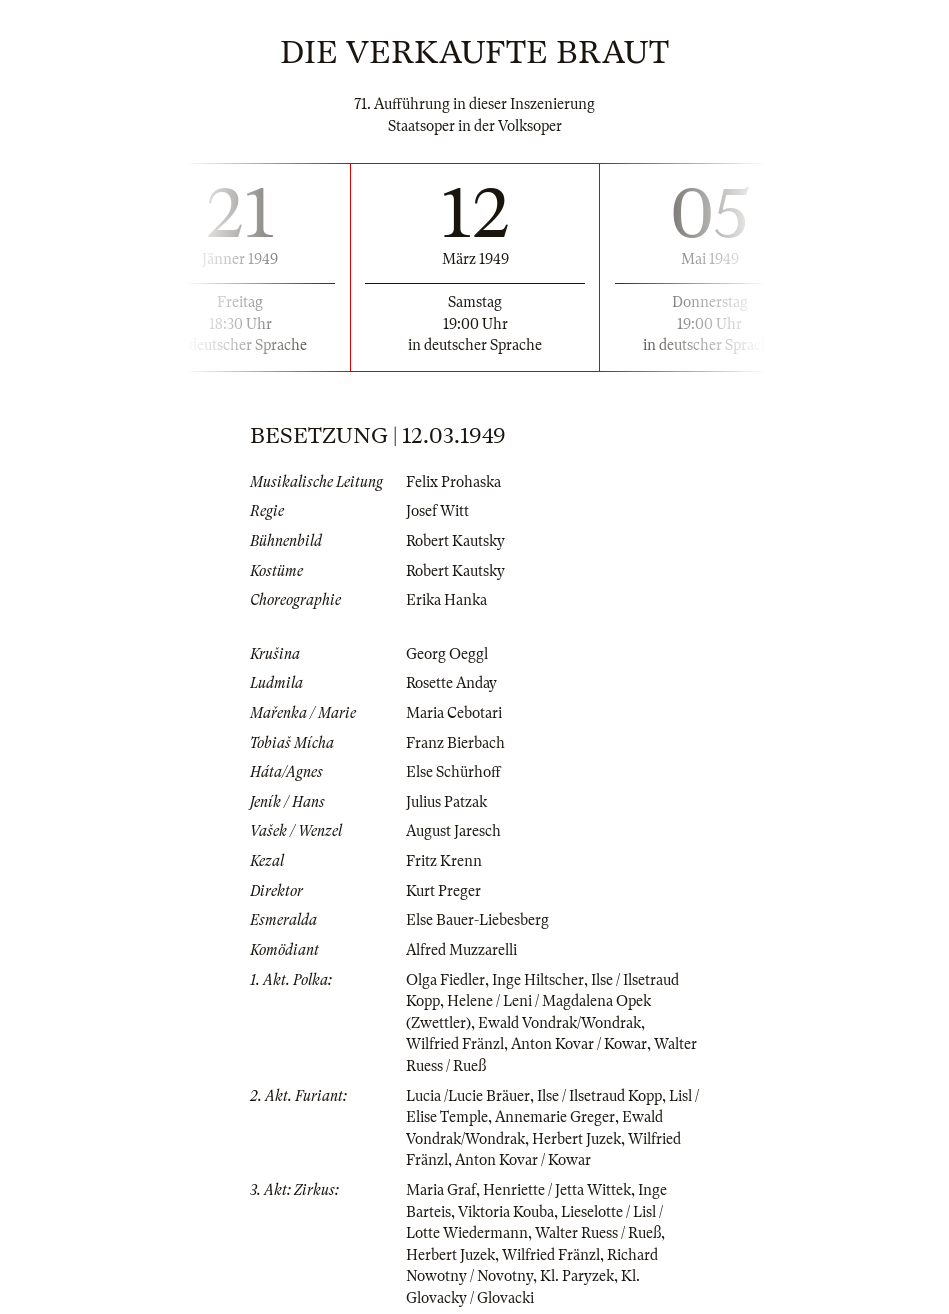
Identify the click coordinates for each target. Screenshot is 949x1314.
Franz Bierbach (455, 743)
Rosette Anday (451, 683)
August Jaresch (453, 831)
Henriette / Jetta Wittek (557, 1190)
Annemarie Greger (555, 1117)
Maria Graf (441, 1190)
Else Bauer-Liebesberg (477, 920)
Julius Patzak (446, 802)
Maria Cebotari (454, 713)
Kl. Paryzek (577, 1276)
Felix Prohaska (453, 482)
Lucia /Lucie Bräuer (468, 1096)
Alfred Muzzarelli (461, 950)
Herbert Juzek (576, 1139)
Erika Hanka (446, 600)
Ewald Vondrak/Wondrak (559, 1023)
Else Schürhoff (453, 772)
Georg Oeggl (447, 654)
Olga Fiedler (445, 980)
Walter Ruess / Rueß (598, 1233)
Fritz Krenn (444, 861)
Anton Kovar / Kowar (579, 1044)
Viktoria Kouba (506, 1212)
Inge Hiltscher (538, 980)
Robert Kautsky (455, 541)
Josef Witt (437, 511)
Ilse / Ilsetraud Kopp (599, 1096)
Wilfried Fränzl (455, 1044)
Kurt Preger (443, 891)
